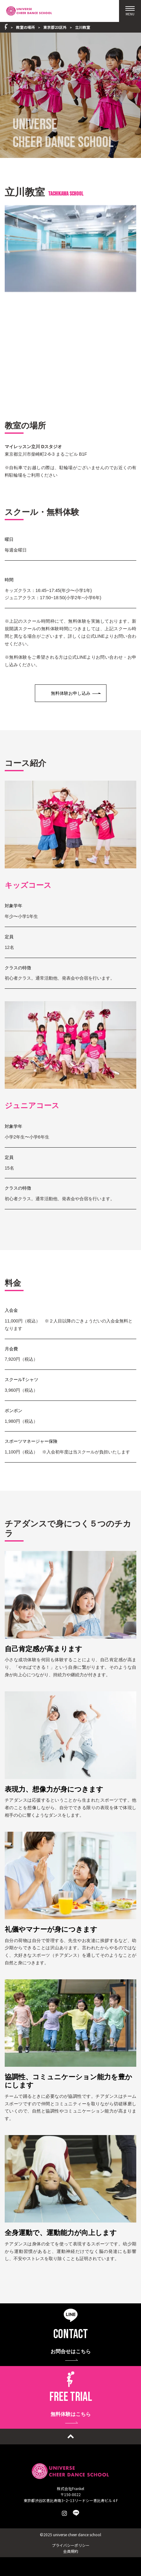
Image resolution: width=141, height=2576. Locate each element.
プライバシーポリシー (70, 2545)
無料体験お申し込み (70, 693)
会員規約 (70, 2551)
